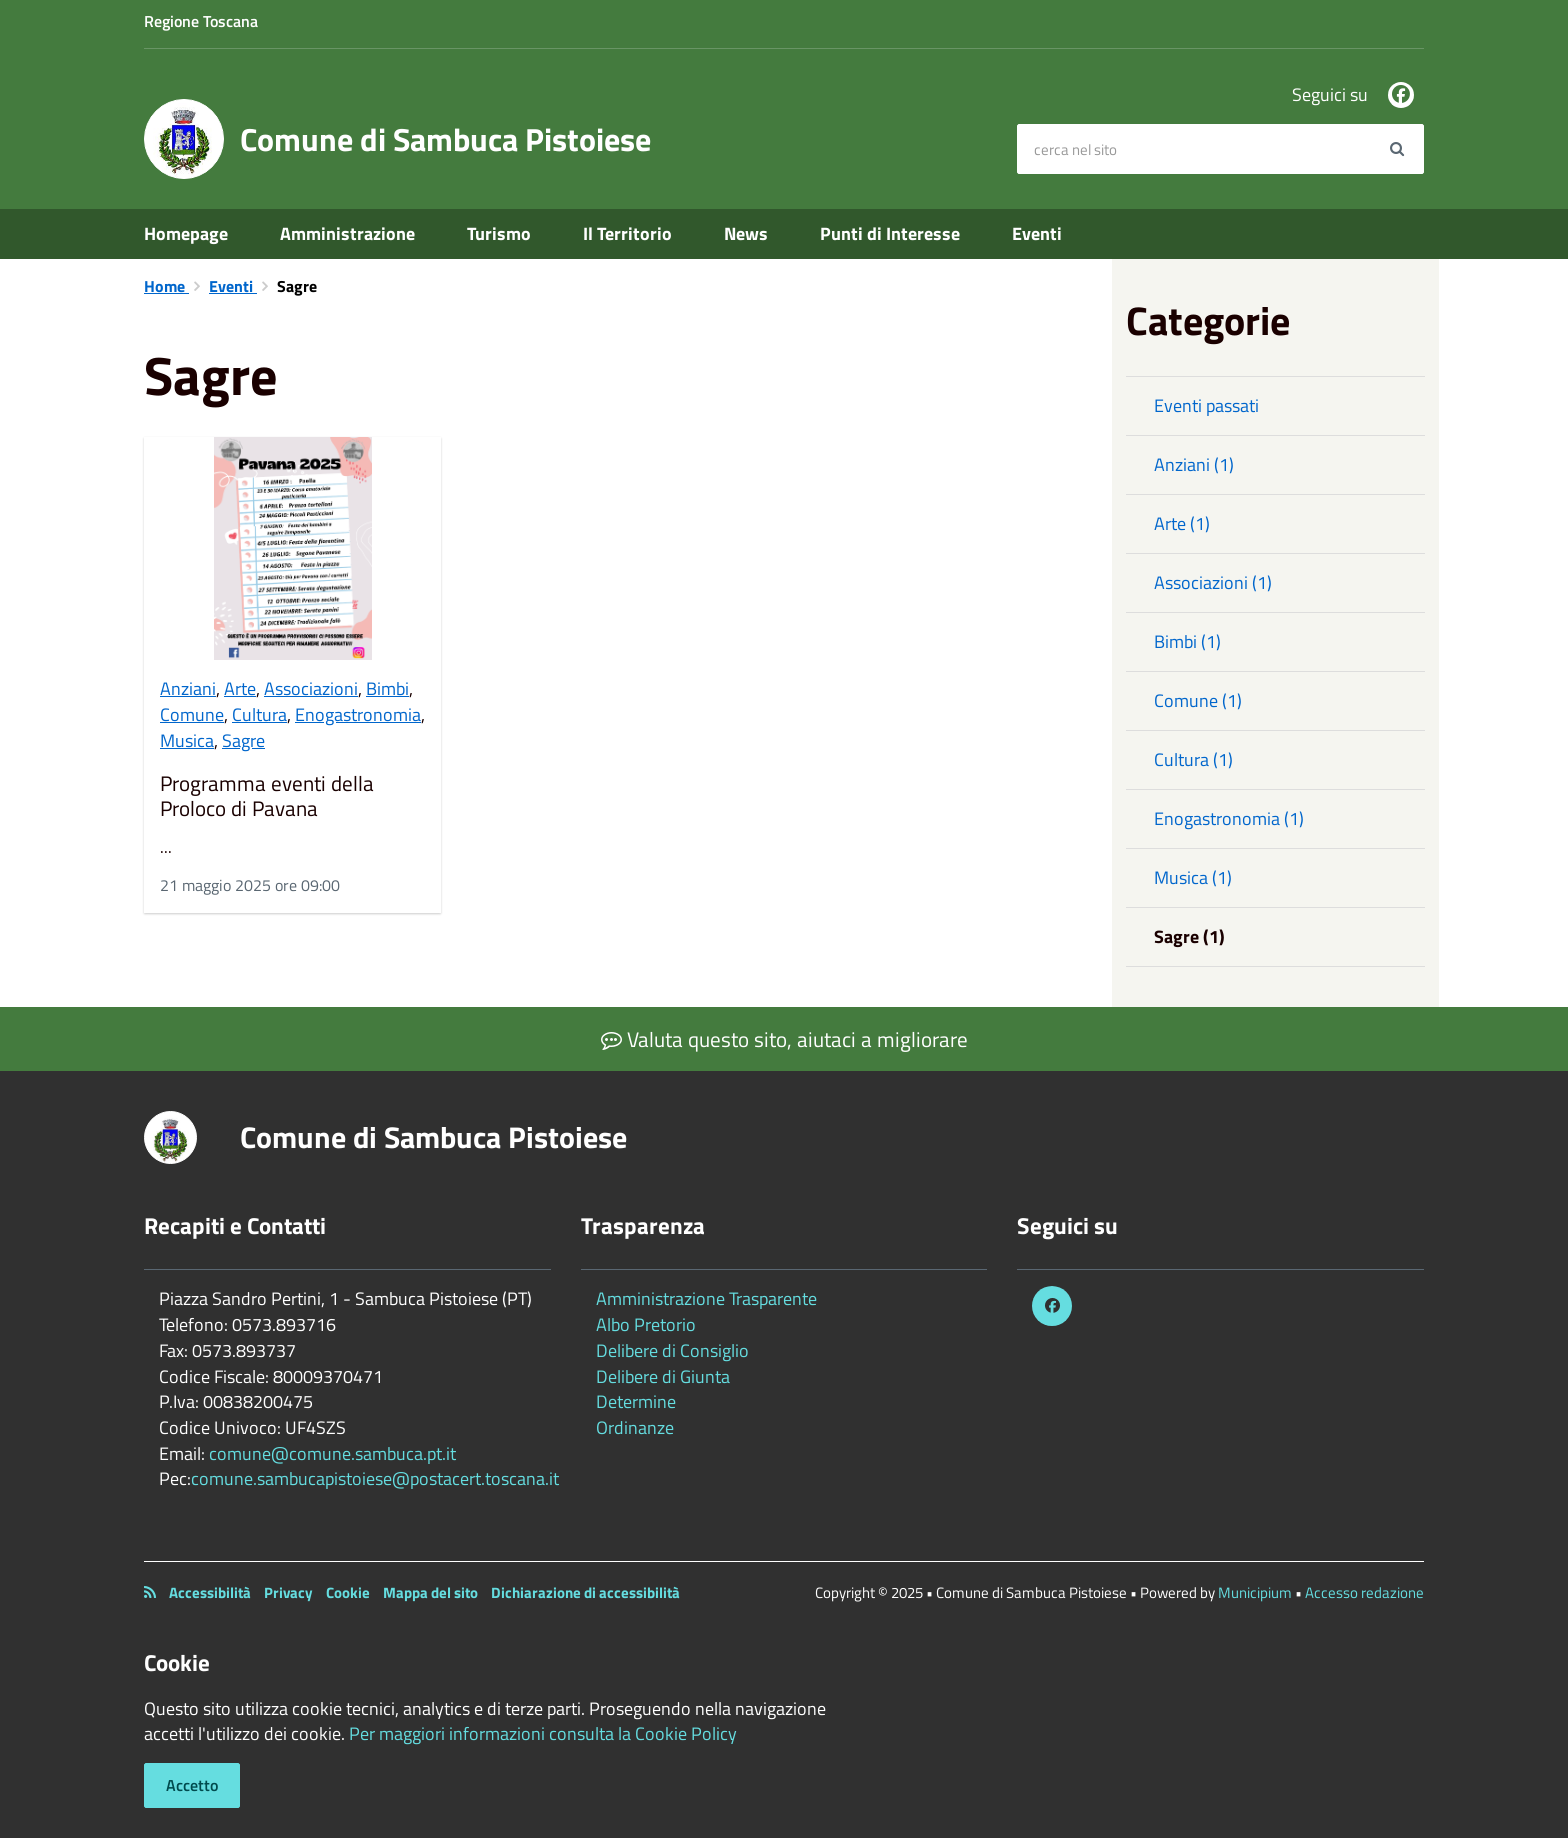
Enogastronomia (358, 714)
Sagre (243, 740)
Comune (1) (1198, 700)
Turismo (499, 233)
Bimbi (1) (1187, 641)
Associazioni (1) (1213, 582)
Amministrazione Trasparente (706, 1298)
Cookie (348, 1592)
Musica (187, 740)
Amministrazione (347, 233)
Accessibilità (210, 1592)
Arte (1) (1182, 523)
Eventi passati (1206, 405)
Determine (636, 1401)
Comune (192, 714)
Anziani (188, 688)
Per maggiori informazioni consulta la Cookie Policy (543, 1733)
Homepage (186, 233)
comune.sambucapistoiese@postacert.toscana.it (375, 1478)
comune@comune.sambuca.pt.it (332, 1453)
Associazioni (311, 688)
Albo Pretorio (646, 1324)
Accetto (192, 1785)
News (746, 233)
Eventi (1037, 233)
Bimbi (387, 688)
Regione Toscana (201, 21)
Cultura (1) (1193, 759)
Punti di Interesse (890, 233)
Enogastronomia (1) (1229, 818)
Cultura (259, 714)
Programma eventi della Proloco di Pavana (267, 796)
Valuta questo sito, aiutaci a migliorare (784, 1039)
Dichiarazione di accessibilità (585, 1592)
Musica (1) (1193, 877)
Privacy (288, 1592)
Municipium (1255, 1592)
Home (166, 286)
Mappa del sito (430, 1592)
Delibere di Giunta (663, 1376)
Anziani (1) (1194, 464)
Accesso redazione (1364, 1592)
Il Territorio (627, 233)
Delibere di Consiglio (672, 1350)
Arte (240, 688)
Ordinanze (635, 1427)
